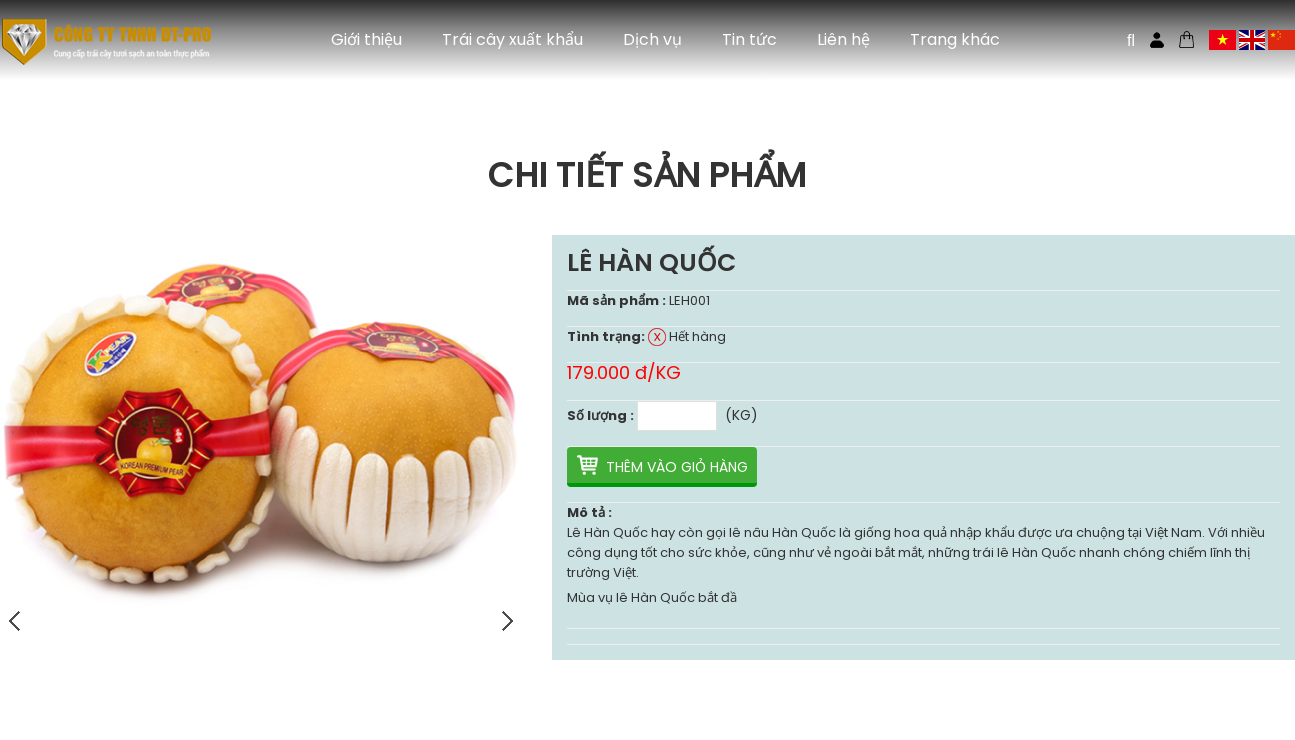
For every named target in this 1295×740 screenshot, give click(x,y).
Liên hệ (843, 39)
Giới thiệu (366, 39)
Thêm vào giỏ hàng (677, 467)
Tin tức (749, 39)
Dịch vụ (652, 39)
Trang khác (955, 39)
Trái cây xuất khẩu (512, 39)
